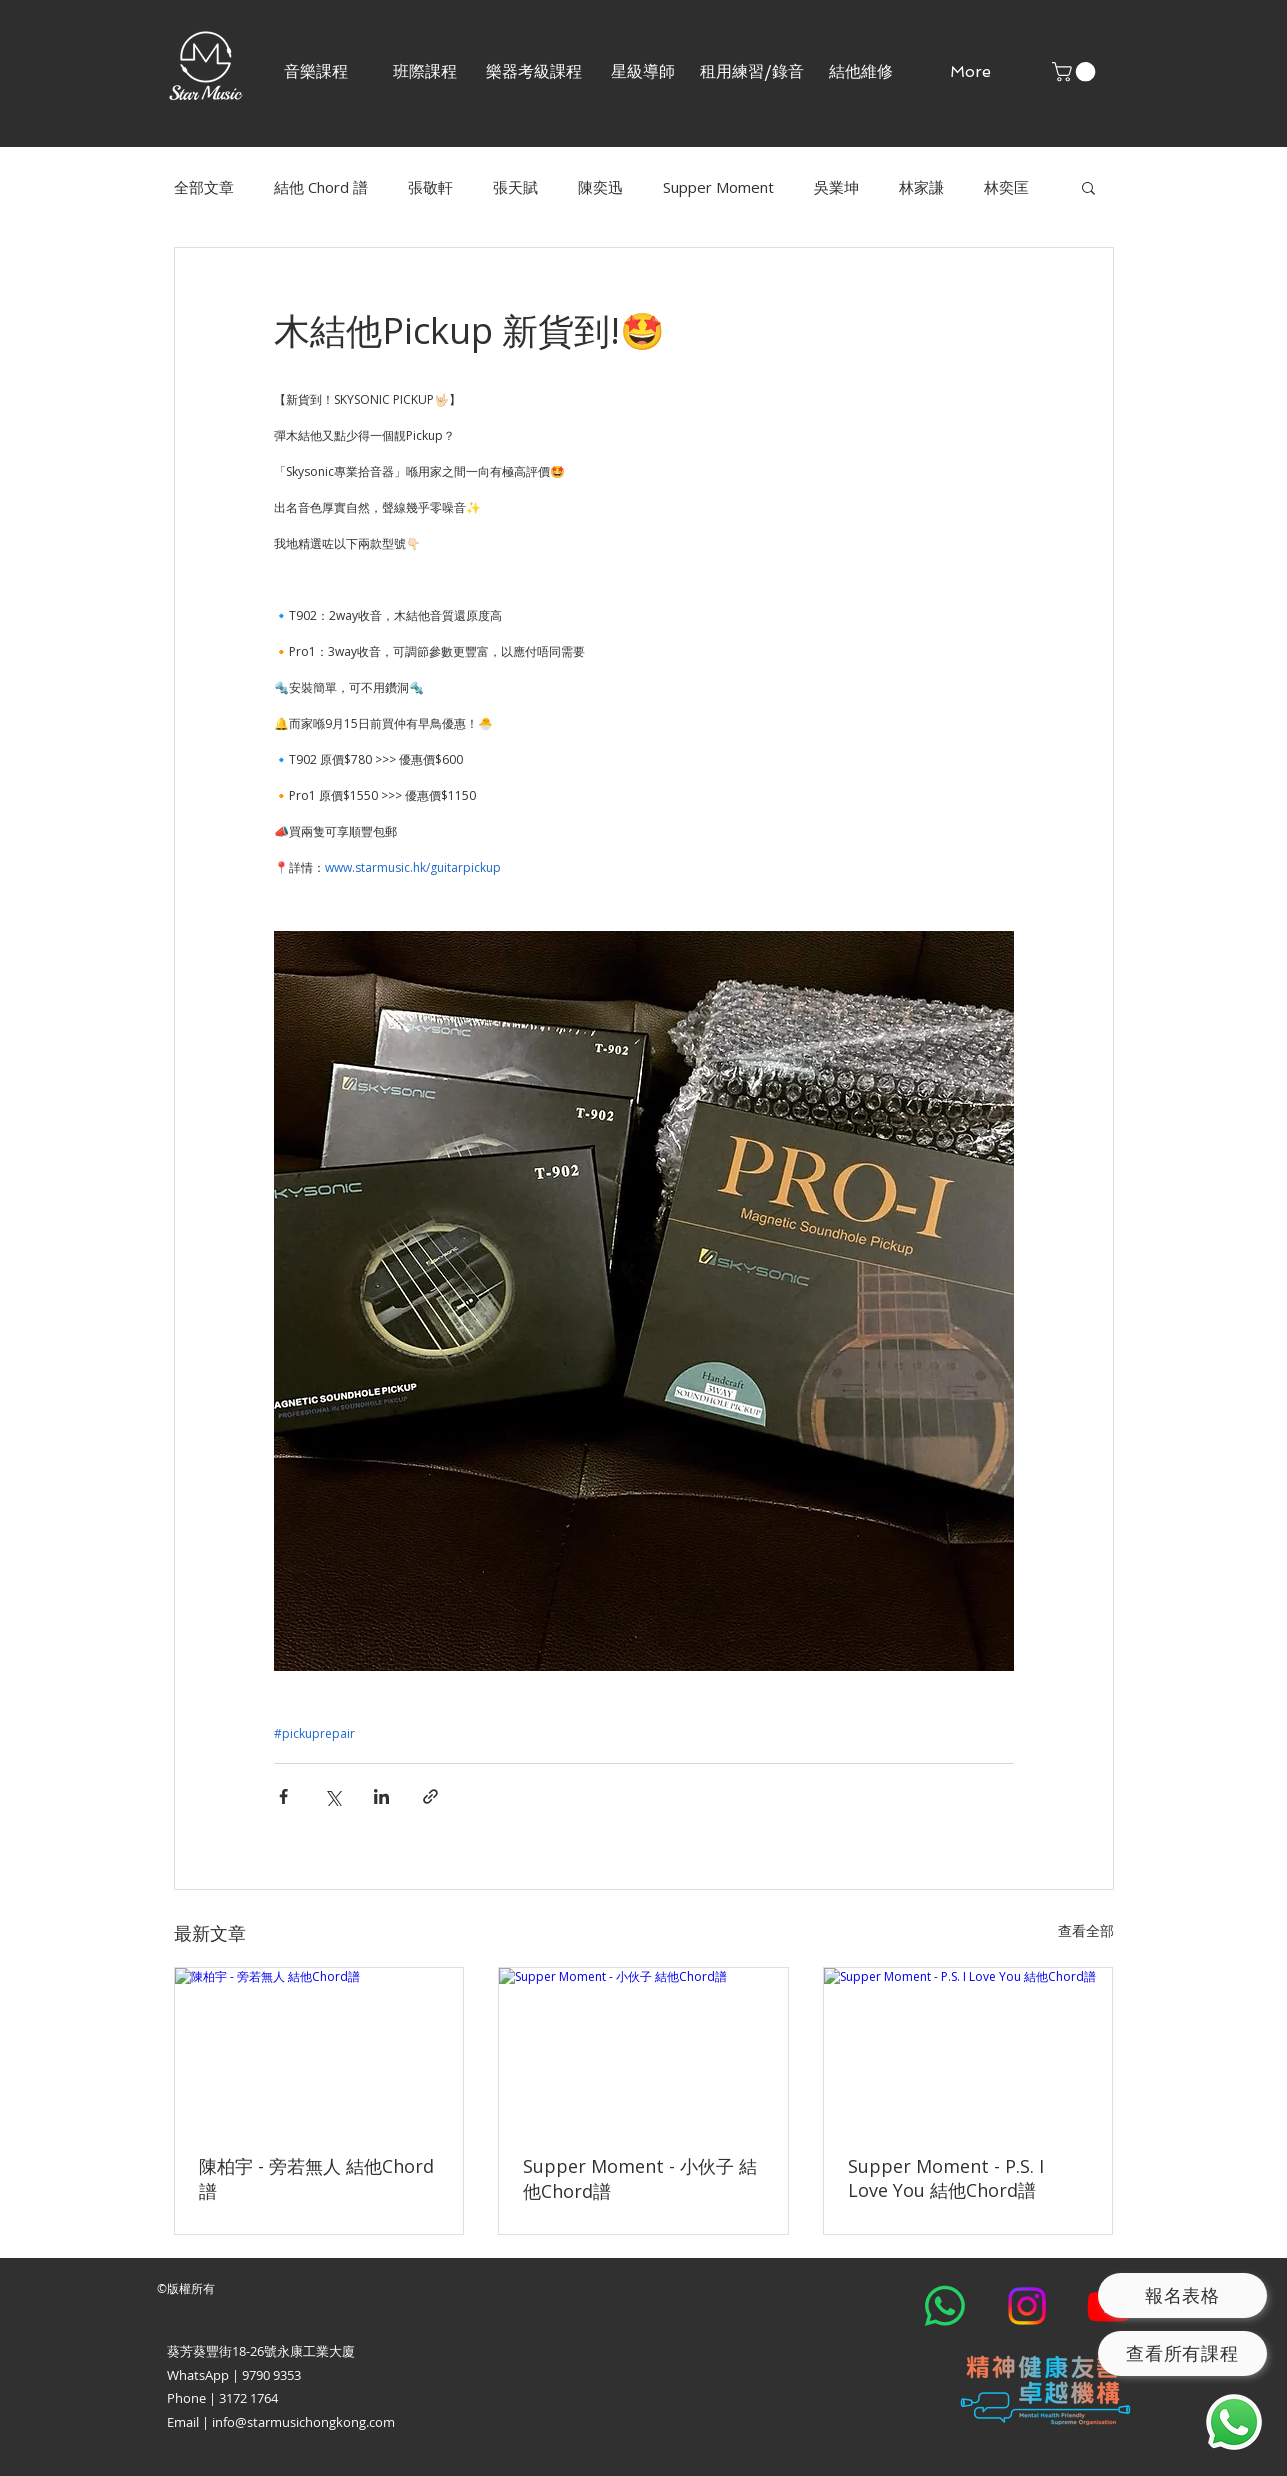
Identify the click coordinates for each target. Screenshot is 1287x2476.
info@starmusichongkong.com (303, 2422)
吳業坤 (836, 187)
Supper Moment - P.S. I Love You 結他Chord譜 (946, 2178)
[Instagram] (1027, 2306)
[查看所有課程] (1182, 2353)
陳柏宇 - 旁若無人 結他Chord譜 (316, 2178)
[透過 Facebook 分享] (283, 1796)
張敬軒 (430, 187)
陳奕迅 (600, 187)
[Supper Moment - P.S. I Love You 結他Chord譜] (968, 2049)
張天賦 (515, 187)
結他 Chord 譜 (321, 187)
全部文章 (204, 187)
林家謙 (921, 187)
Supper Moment (718, 187)
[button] (425, 71)
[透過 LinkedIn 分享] (381, 1796)
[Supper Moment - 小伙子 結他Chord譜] (643, 2049)
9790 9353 (271, 2375)
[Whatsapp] (945, 2306)
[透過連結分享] (430, 1796)
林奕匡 (1006, 187)
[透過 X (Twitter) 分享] (332, 1796)
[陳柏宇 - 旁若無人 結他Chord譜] (319, 2049)
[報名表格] (1182, 2295)
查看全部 (1086, 1930)
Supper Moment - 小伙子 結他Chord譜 (640, 2178)
